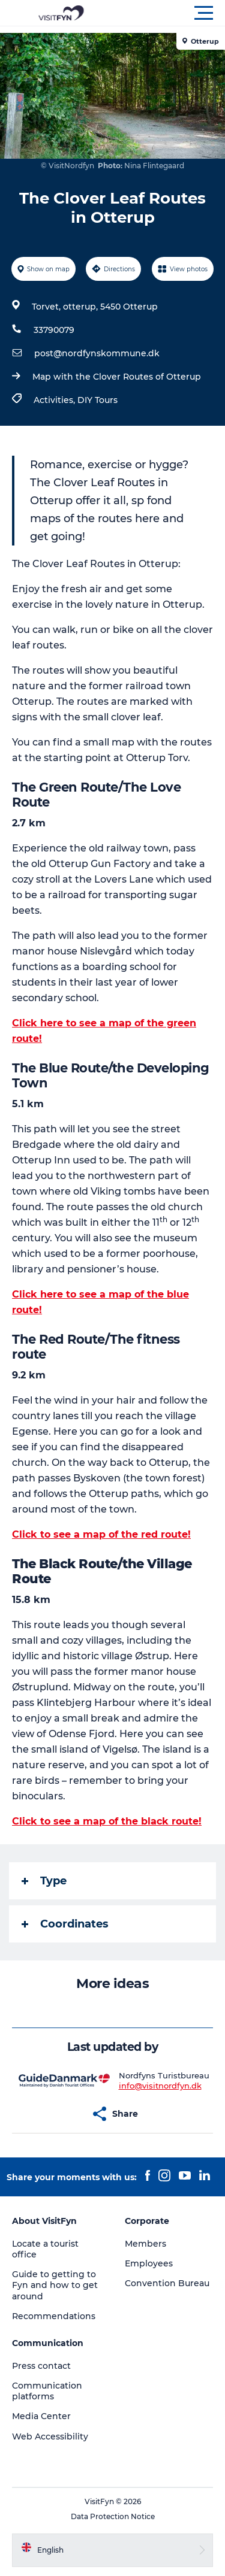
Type (44, 1880)
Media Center (41, 2416)
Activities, (55, 400)
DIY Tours (97, 400)
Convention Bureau (167, 2283)
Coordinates (65, 1924)
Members (145, 2243)
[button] (166, 13)
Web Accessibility (50, 2436)
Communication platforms (47, 2391)
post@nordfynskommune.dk (97, 353)
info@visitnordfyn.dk (160, 2085)
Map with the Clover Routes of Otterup (116, 376)
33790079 (54, 330)
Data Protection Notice (113, 2516)
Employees (149, 2263)
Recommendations (53, 2316)
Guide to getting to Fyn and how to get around (55, 2285)
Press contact (41, 2365)
